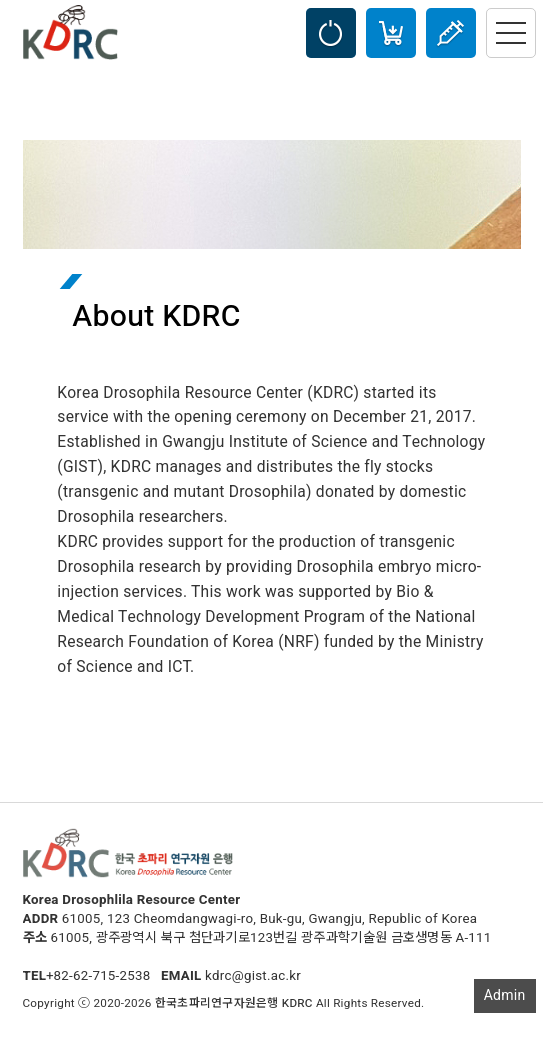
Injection (451, 33)
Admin (505, 995)
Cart (391, 33)
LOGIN (331, 33)
